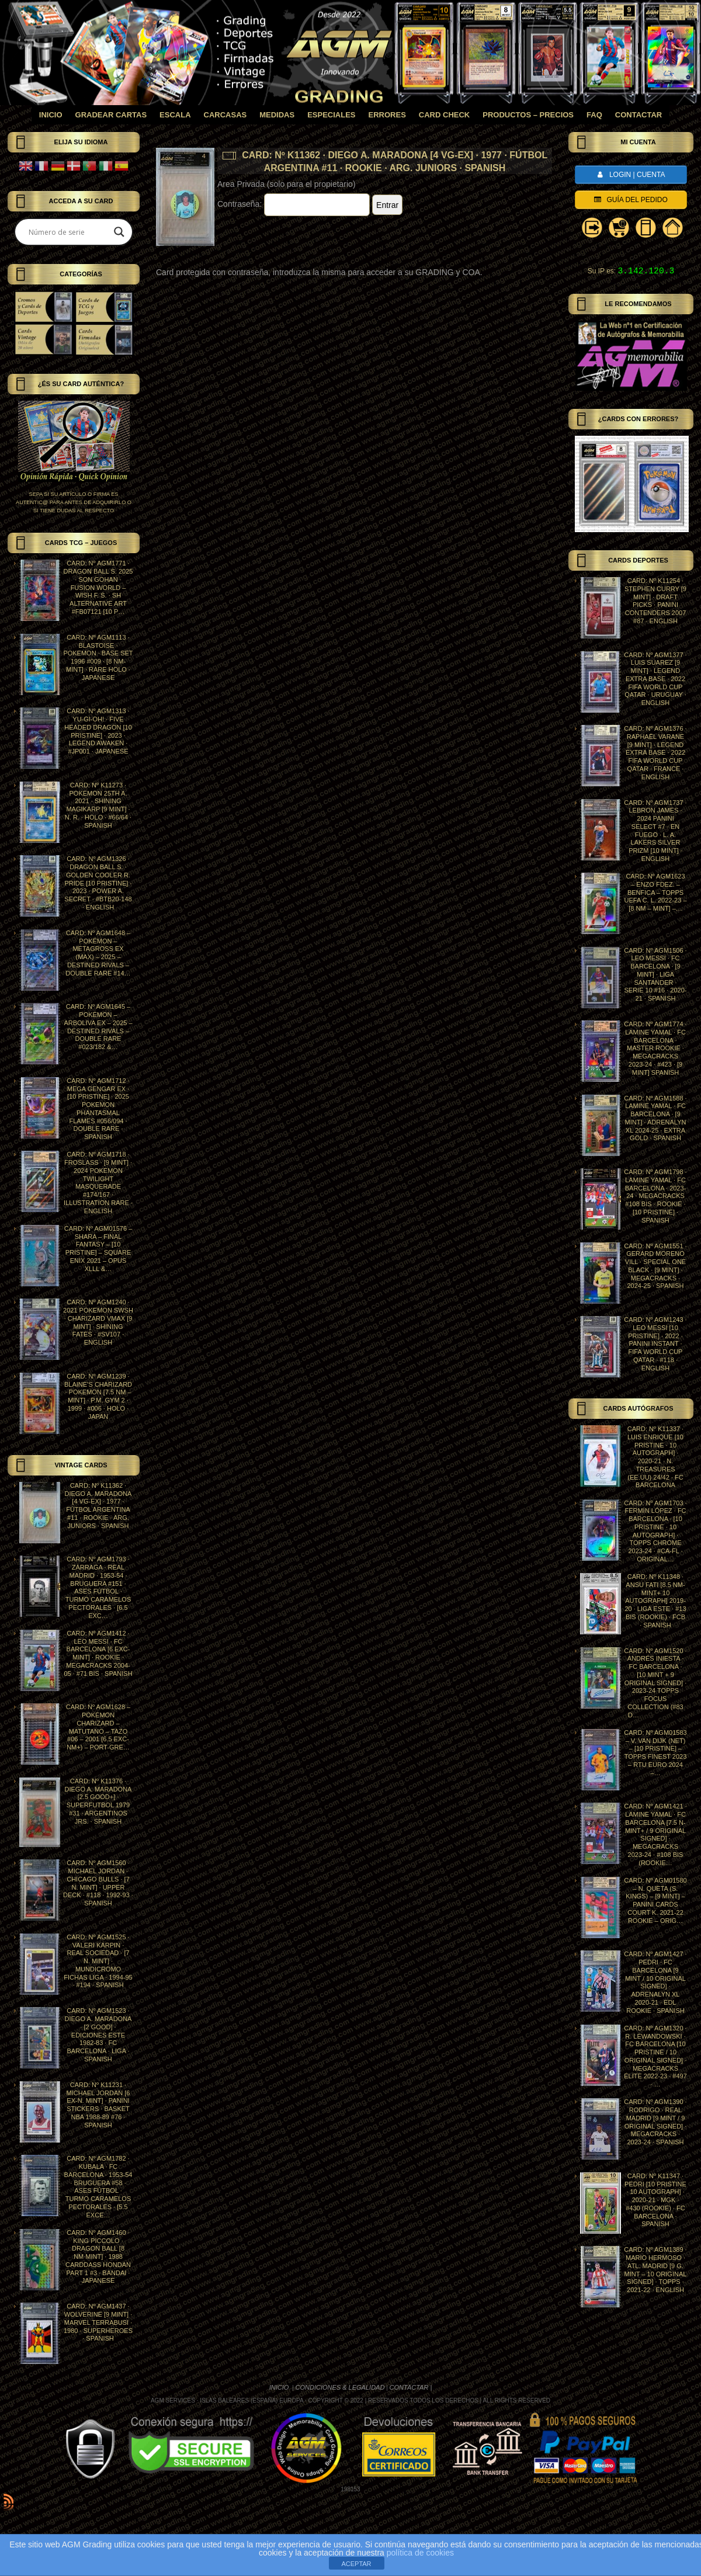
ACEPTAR (356, 2563)
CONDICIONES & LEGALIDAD (340, 2387)
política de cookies (420, 2552)
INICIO (280, 2387)
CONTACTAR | (411, 2387)
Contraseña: (293, 204)
